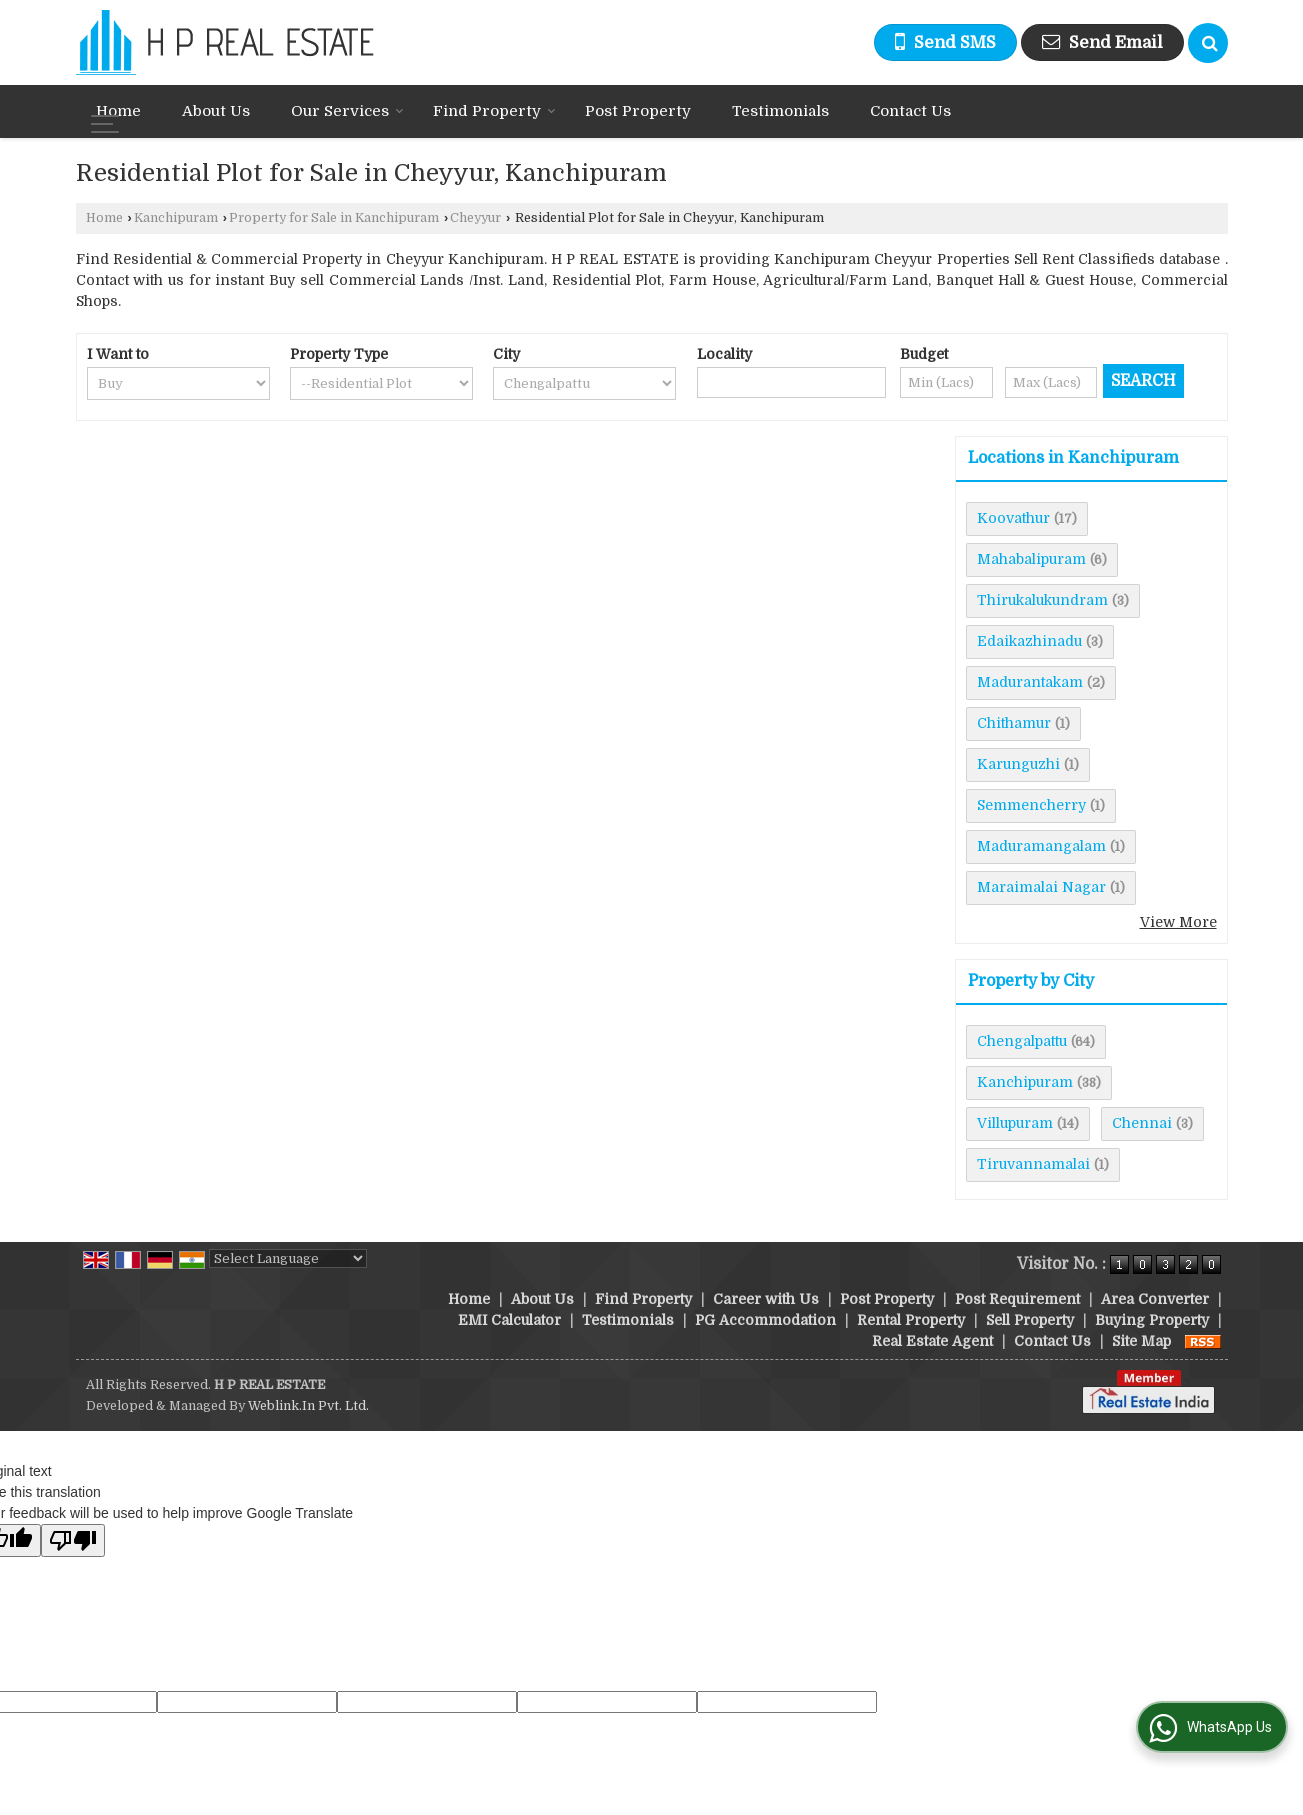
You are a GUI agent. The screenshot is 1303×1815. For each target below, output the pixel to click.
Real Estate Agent (932, 1341)
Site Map (1141, 1341)
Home (118, 111)
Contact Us (910, 111)
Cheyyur (475, 218)
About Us (216, 111)
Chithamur (1014, 723)
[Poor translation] (73, 1540)
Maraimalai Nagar (1041, 887)
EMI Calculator (509, 1320)
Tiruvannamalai (1033, 1164)
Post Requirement (1017, 1299)
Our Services (347, 111)
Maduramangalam (1041, 846)
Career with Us (766, 1299)
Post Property (638, 111)
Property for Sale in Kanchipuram (334, 218)
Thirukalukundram (1042, 600)
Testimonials (780, 111)
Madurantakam (1030, 682)
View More (1178, 922)
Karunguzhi (1018, 764)
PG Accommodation (765, 1320)
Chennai (1142, 1123)
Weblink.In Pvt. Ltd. (308, 1406)
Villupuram (1015, 1123)
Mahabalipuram (1031, 559)
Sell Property (1030, 1320)
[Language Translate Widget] (288, 1258)
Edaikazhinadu (1029, 641)
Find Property (494, 111)
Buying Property (1152, 1320)
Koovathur (1013, 518)
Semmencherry (1031, 805)
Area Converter (1155, 1299)
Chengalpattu (1022, 1041)
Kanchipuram (176, 218)
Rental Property (911, 1320)
